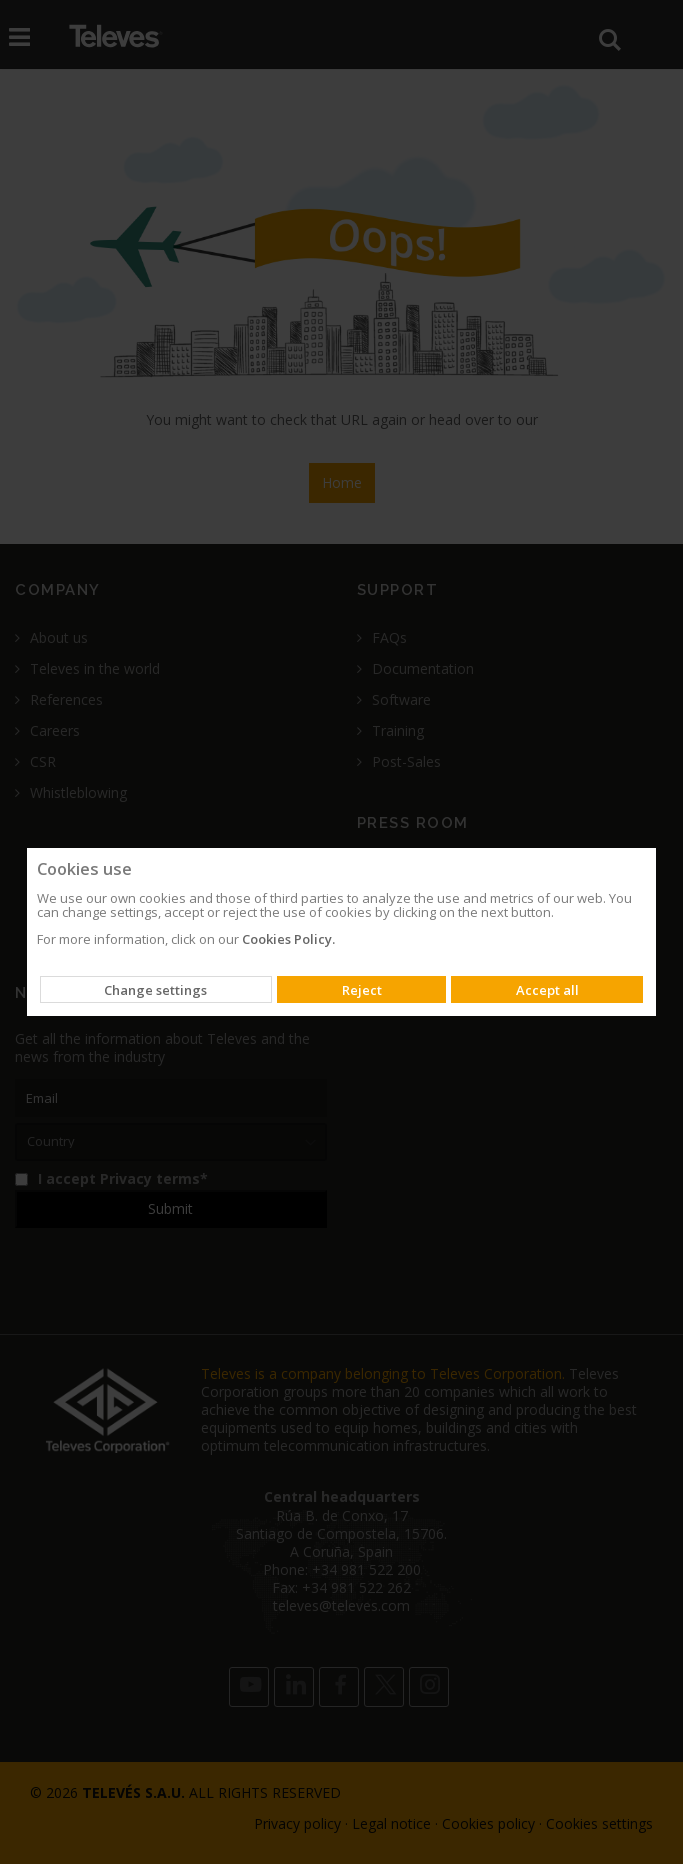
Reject (362, 990)
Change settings (155, 990)
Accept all (547, 990)
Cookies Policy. (288, 939)
